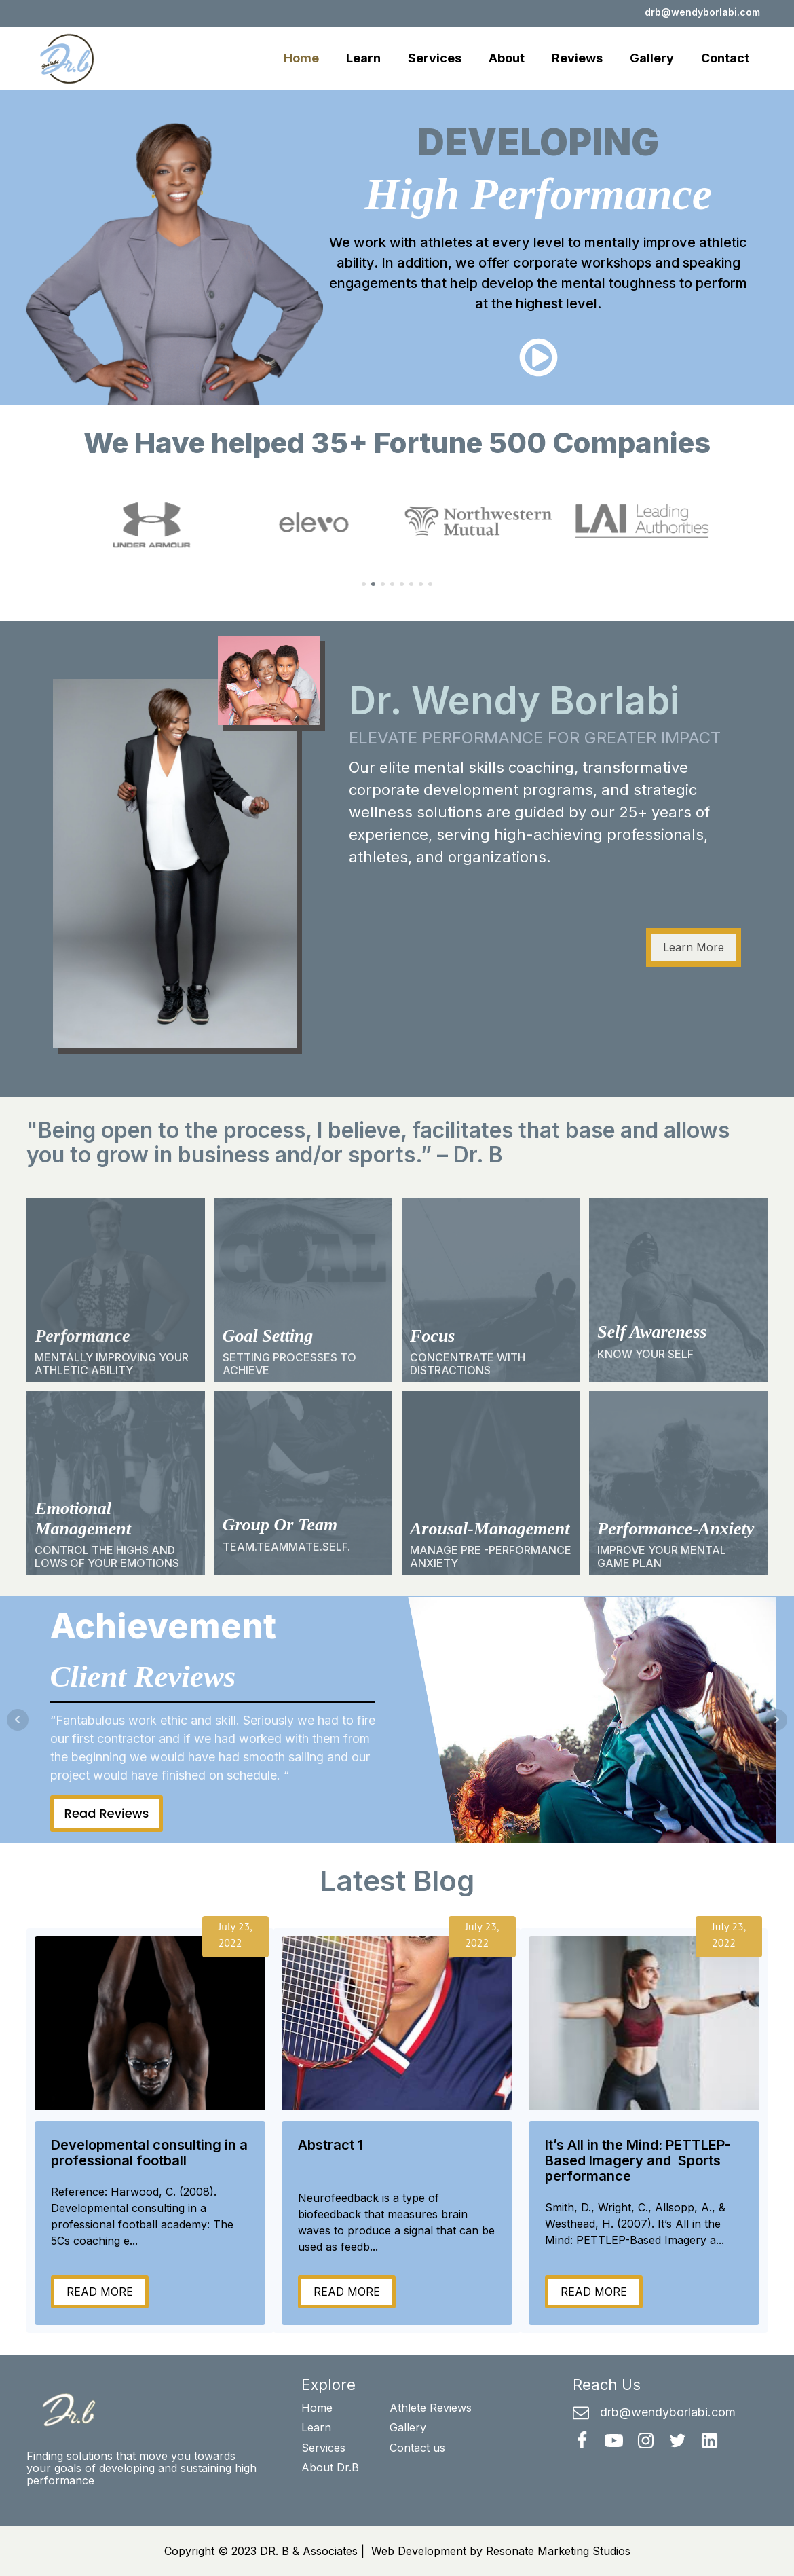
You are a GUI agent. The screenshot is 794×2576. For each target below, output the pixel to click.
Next (776, 1720)
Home (301, 58)
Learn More (693, 947)
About (507, 58)
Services (434, 58)
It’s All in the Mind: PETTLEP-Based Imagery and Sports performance (637, 2160)
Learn (363, 58)
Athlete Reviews (431, 2408)
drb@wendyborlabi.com (702, 12)
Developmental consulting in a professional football (149, 2153)
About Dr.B (330, 2467)
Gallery (652, 58)
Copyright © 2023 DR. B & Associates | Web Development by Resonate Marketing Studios (397, 2551)
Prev (18, 1720)
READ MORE (100, 2291)
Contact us (417, 2448)
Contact (725, 58)
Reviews (577, 58)
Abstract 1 (330, 2145)
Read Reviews (106, 1813)
